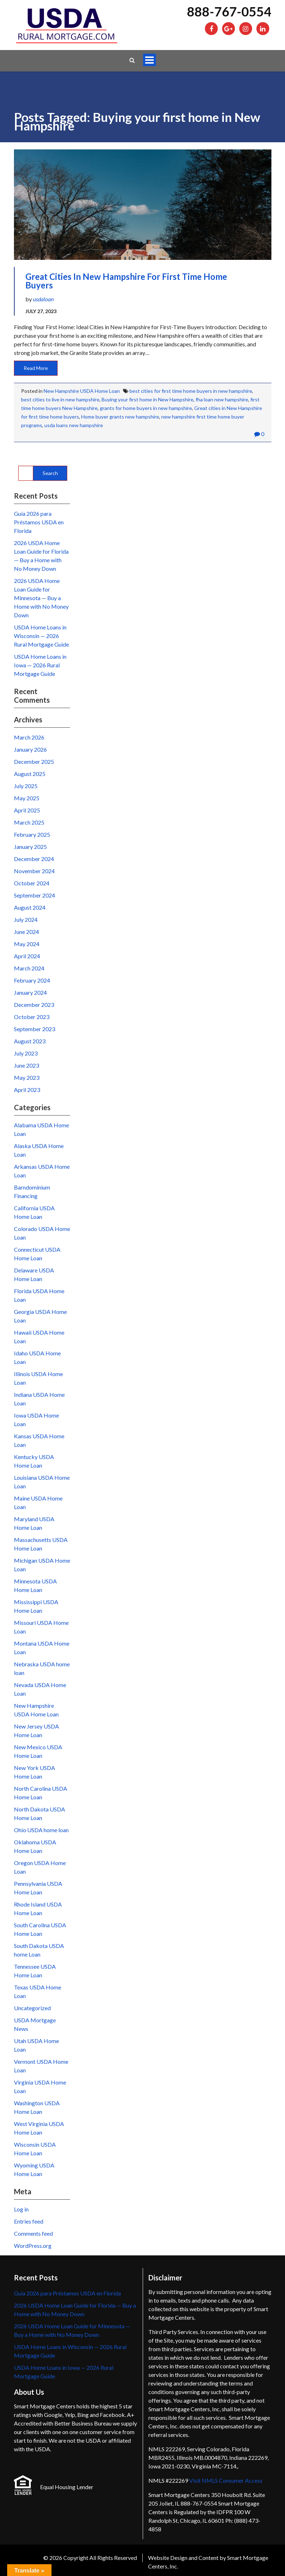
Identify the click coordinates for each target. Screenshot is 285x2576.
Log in (21, 2209)
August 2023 (29, 1041)
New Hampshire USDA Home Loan (82, 391)
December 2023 (34, 1004)
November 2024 (34, 870)
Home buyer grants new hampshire (120, 417)
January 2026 (30, 749)
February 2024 (32, 980)
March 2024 (29, 968)
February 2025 (32, 834)
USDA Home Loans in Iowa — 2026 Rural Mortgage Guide (40, 665)
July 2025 (26, 785)
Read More (36, 368)
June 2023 (26, 1065)
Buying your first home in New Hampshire (147, 399)
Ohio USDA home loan (41, 1829)
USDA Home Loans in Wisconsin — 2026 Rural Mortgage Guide (41, 636)
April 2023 (27, 1089)
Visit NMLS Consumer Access (225, 2480)
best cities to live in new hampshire (60, 399)
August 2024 (29, 907)
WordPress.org (32, 2245)
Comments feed (33, 2233)
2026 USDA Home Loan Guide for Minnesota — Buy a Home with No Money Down (41, 597)
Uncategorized (32, 2007)
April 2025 (27, 810)
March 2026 (29, 737)
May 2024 (26, 943)
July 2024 (26, 919)
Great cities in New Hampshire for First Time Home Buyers (126, 280)
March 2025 (29, 822)
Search (50, 473)
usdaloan (43, 299)
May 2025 (26, 798)
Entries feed (28, 2221)
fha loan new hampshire (222, 399)
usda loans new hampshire (73, 425)
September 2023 (34, 1028)
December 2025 (34, 761)
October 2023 (31, 1016)
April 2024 (27, 956)
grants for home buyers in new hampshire (146, 408)
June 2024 (26, 931)
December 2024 (34, 858)
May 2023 (26, 1077)
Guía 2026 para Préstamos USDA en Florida (39, 522)
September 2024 (34, 895)
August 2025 (29, 773)
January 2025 (30, 846)
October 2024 (31, 883)
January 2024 (30, 992)
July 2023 (26, 1053)
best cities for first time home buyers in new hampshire (190, 391)
